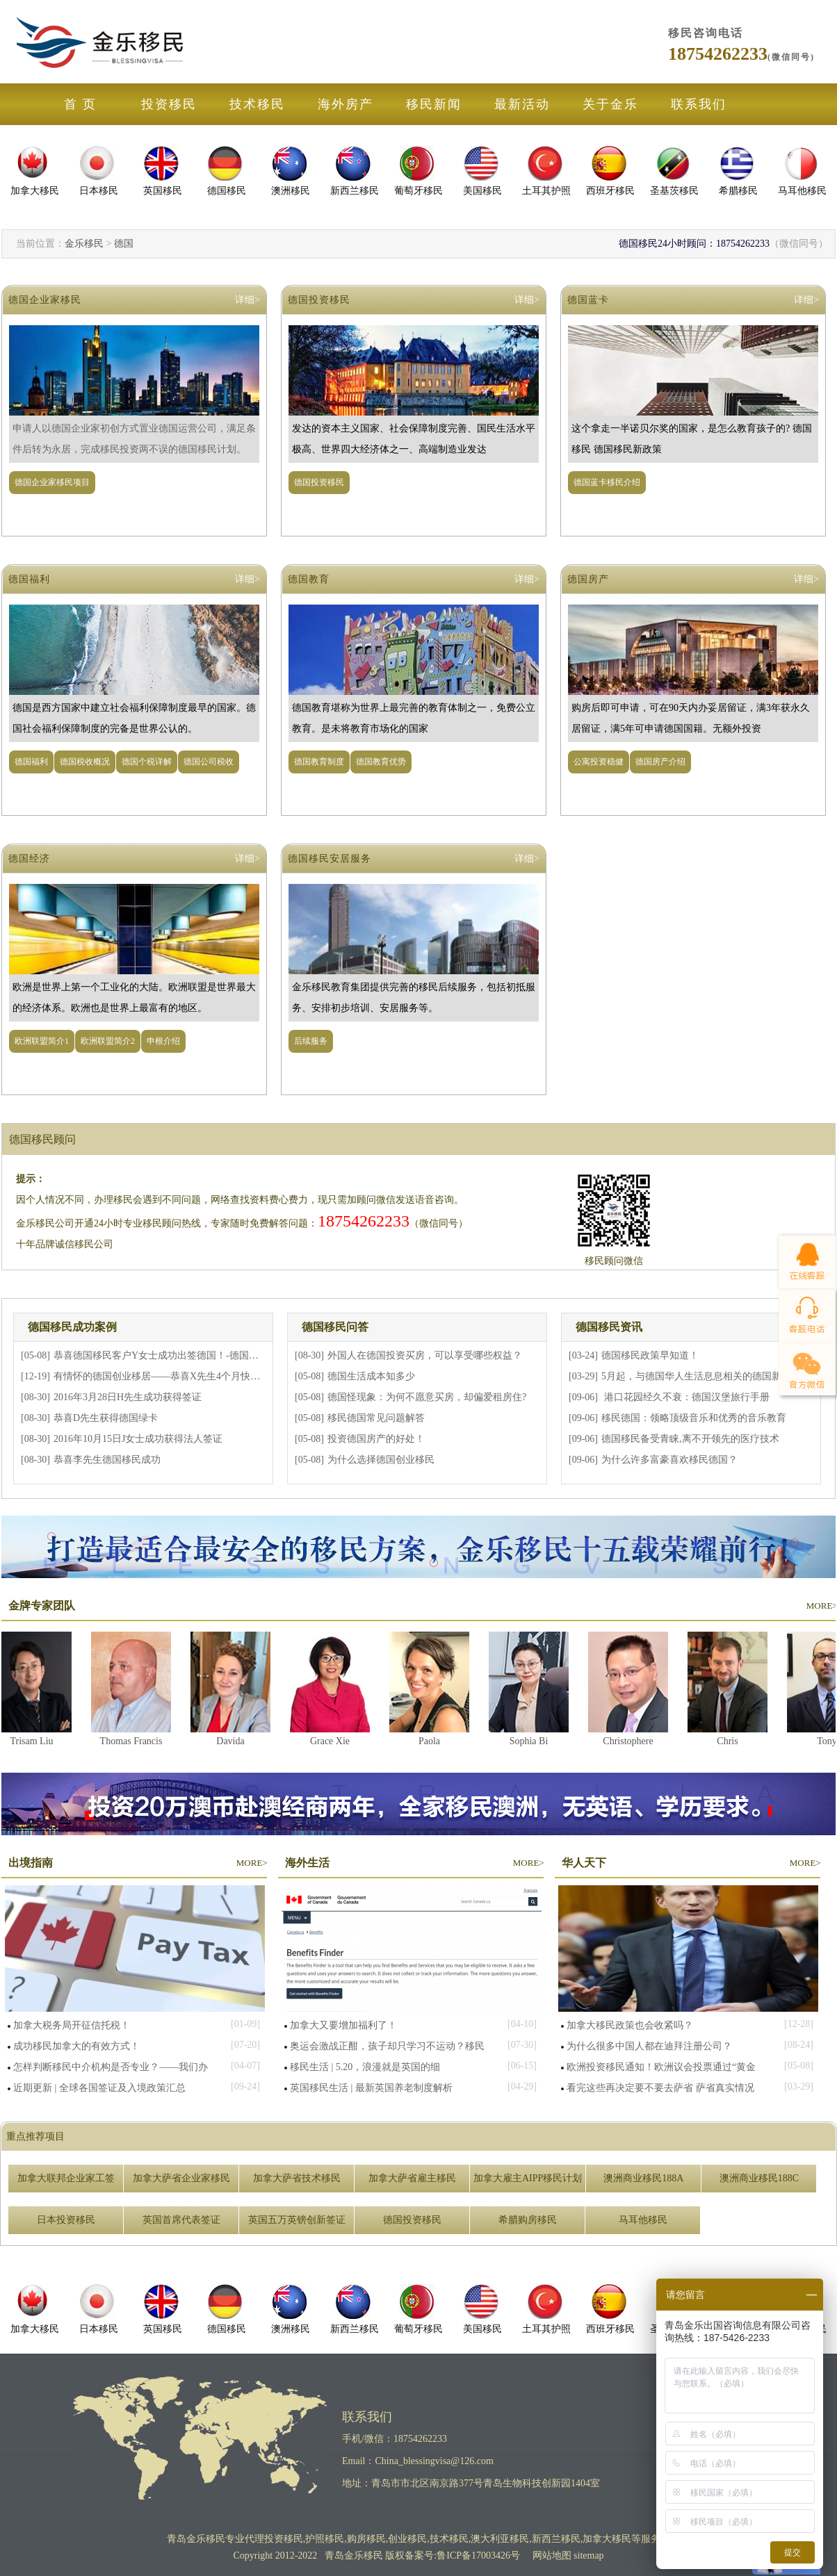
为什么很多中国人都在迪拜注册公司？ (649, 2046)
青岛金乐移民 (196, 2539)
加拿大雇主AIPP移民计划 (527, 2178)
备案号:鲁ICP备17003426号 (463, 2555)
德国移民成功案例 (72, 1327)
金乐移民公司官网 (101, 41)
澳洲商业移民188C (759, 2178)
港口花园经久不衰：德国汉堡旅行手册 (685, 1397)
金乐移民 (84, 243)
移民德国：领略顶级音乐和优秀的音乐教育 (693, 1418)
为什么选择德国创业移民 (380, 1459)
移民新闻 (434, 104)
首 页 (80, 104)
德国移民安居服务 (329, 858)
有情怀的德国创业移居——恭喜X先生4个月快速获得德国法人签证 (196, 1376)
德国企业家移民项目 (52, 482)
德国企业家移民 (44, 300)
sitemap (589, 2555)
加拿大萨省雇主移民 (412, 2178)
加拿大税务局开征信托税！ (71, 2025)
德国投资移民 (319, 300)
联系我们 (698, 104)
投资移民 (169, 104)
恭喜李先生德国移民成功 (107, 1459)
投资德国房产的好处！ (376, 1439)
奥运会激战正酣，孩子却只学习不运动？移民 (387, 2046)
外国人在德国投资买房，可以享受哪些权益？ (424, 1355)
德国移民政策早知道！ (650, 1355)
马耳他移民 (643, 2220)
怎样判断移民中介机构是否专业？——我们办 (110, 2067)
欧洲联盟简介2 (108, 1041)
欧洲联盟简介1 (42, 1041)
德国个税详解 (147, 761)
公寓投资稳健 (599, 761)
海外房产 (345, 104)
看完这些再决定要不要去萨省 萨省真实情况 (660, 2088)
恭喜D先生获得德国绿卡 (106, 1418)
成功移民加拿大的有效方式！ (76, 2046)
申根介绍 (163, 1041)
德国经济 (29, 858)
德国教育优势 (381, 761)
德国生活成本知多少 (371, 1376)
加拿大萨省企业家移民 (181, 2178)
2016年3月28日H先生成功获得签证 (128, 1397)
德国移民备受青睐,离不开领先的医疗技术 (690, 1439)
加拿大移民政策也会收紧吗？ (630, 2025)
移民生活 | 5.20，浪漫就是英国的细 (365, 2067)
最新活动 (522, 104)
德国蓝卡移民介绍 (607, 482)
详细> (247, 300)
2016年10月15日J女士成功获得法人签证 (138, 1439)
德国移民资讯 (609, 1327)
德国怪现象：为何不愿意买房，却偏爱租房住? (426, 1397)
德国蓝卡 (588, 300)
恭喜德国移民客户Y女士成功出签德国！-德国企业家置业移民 (185, 1355)
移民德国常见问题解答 (376, 1418)
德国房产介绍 (660, 761)
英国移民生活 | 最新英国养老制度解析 (371, 2088)
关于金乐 (610, 104)
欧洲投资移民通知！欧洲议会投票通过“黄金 (661, 2067)
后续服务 (310, 1041)
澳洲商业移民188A (643, 2178)
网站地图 (552, 2555)
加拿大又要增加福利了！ (343, 2025)
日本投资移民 (66, 2220)
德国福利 (29, 579)
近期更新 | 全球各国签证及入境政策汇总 (99, 2088)
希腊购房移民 (527, 2220)
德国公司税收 (209, 761)
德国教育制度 (319, 761)
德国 (123, 243)
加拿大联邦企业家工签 (66, 2178)
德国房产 (588, 579)
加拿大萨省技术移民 (297, 2178)
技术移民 (257, 104)
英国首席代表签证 (181, 2220)
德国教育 (309, 579)
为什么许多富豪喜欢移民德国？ (669, 1459)
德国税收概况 (85, 761)
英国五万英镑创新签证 (297, 2220)
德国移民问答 (335, 1327)
